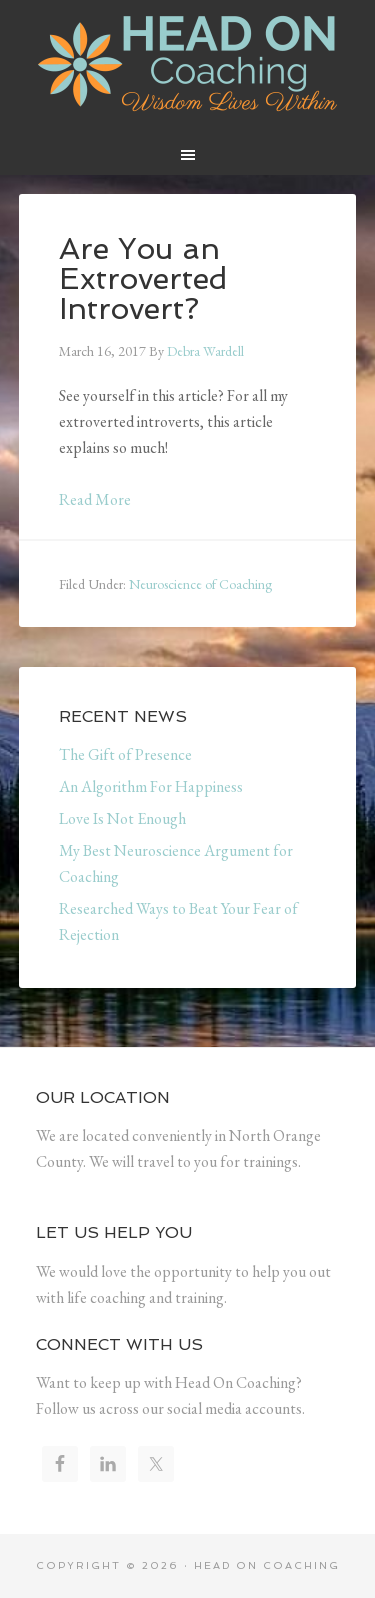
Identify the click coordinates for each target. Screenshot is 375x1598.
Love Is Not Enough (122, 818)
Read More (95, 499)
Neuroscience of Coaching (200, 584)
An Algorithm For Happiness (151, 786)
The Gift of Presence (125, 754)
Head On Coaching (188, 64)
